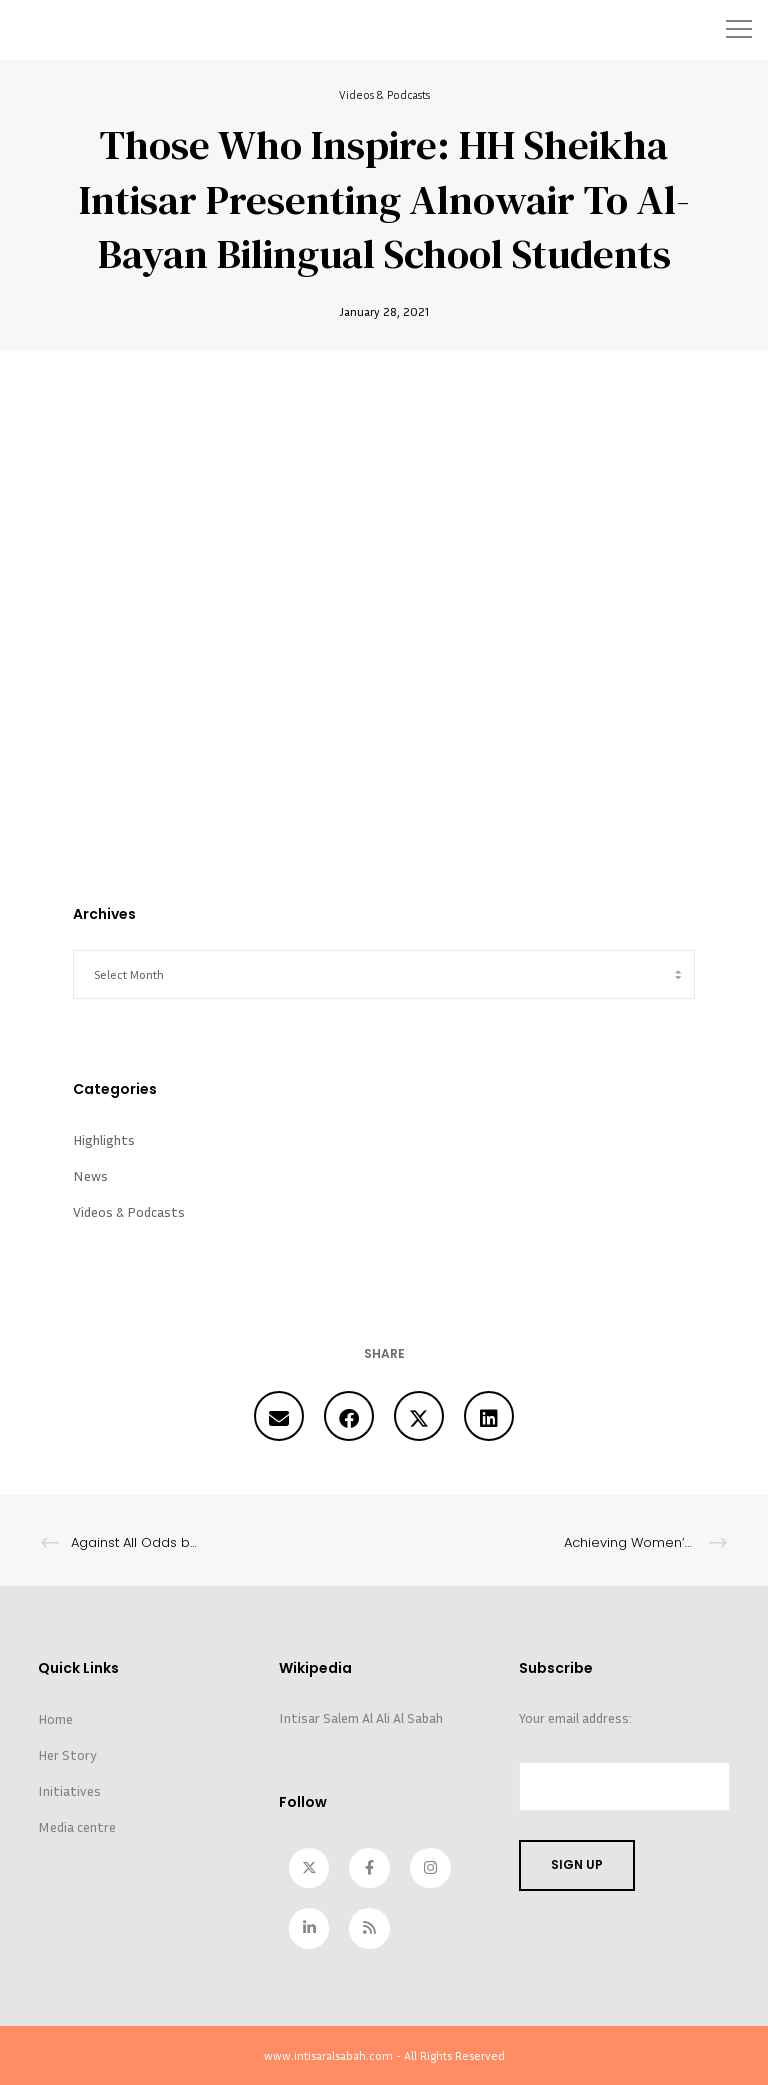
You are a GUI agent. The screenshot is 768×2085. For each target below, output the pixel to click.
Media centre (77, 1825)
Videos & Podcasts (384, 94)
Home (55, 1717)
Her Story (67, 1753)
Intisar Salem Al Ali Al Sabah (361, 1716)
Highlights (104, 1138)
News (90, 1174)
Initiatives (69, 1789)
